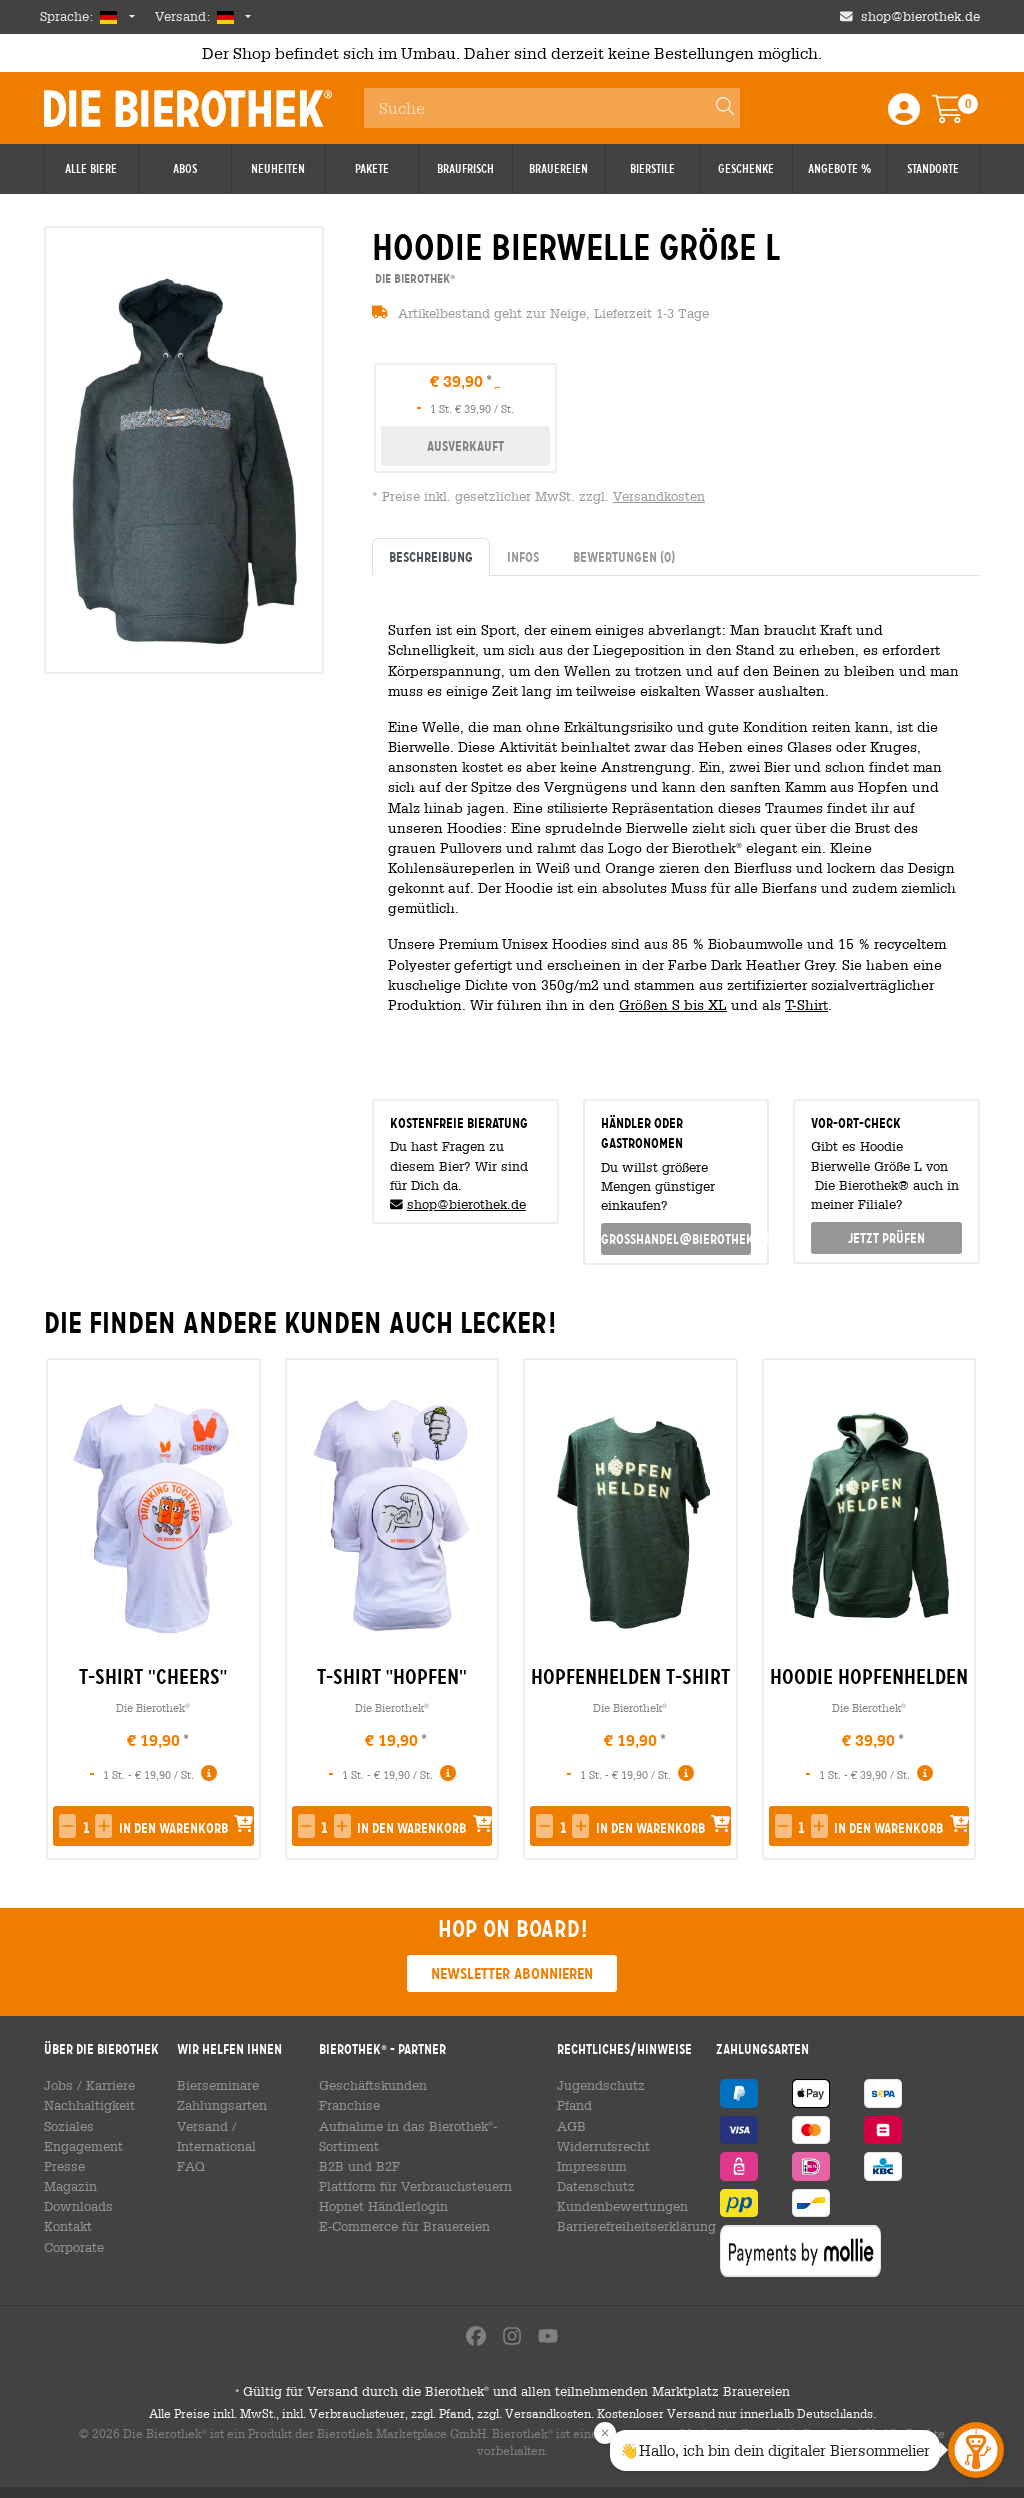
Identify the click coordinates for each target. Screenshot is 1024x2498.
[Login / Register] (904, 115)
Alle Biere (91, 169)
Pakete (372, 169)
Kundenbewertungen (612, 2206)
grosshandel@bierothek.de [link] (676, 1239)
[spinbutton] (85, 1828)
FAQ (189, 2146)
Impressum (585, 2166)
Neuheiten (278, 169)
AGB (566, 2126)
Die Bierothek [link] (413, 278)
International (273, 2126)
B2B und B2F (358, 2146)
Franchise (350, 2105)
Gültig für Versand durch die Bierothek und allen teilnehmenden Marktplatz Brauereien (512, 2403)
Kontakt (66, 2206)
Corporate (73, 2226)
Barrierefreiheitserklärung (628, 2226)
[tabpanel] (676, 829)
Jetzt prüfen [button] (886, 1238)
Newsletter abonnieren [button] (512, 1973)
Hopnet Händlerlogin (380, 2186)
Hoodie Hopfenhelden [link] (869, 1677)
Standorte (933, 169)
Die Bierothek (153, 1707)
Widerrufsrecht (596, 2146)
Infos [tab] (523, 557)
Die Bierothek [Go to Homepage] (188, 108)
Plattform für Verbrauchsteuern (410, 2166)
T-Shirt (806, 1004)
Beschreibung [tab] (431, 557)
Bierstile (652, 169)
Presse (63, 2146)
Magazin (68, 2166)
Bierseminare (216, 2085)
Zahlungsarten (217, 2105)
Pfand (569, 2105)
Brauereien (558, 169)
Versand (201, 2126)
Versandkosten (659, 496)
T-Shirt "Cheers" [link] (153, 1677)
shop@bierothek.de (466, 1204)
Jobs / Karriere (86, 2085)
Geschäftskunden (371, 2085)
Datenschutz (588, 2186)
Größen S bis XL (673, 1004)
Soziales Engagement (105, 2126)
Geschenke (746, 169)
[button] (67, 1826)
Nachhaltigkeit (85, 2105)
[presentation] (956, 1609)
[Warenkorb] (962, 115)
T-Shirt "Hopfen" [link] (392, 1677)
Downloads (76, 2186)
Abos (185, 169)
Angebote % (839, 169)
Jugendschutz (591, 2085)
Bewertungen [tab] (624, 557)
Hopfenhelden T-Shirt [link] (630, 1677)
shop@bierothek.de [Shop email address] (920, 16)
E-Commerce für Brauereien (402, 2206)
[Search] (716, 108)
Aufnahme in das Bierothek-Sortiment (432, 2126)
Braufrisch (465, 169)
